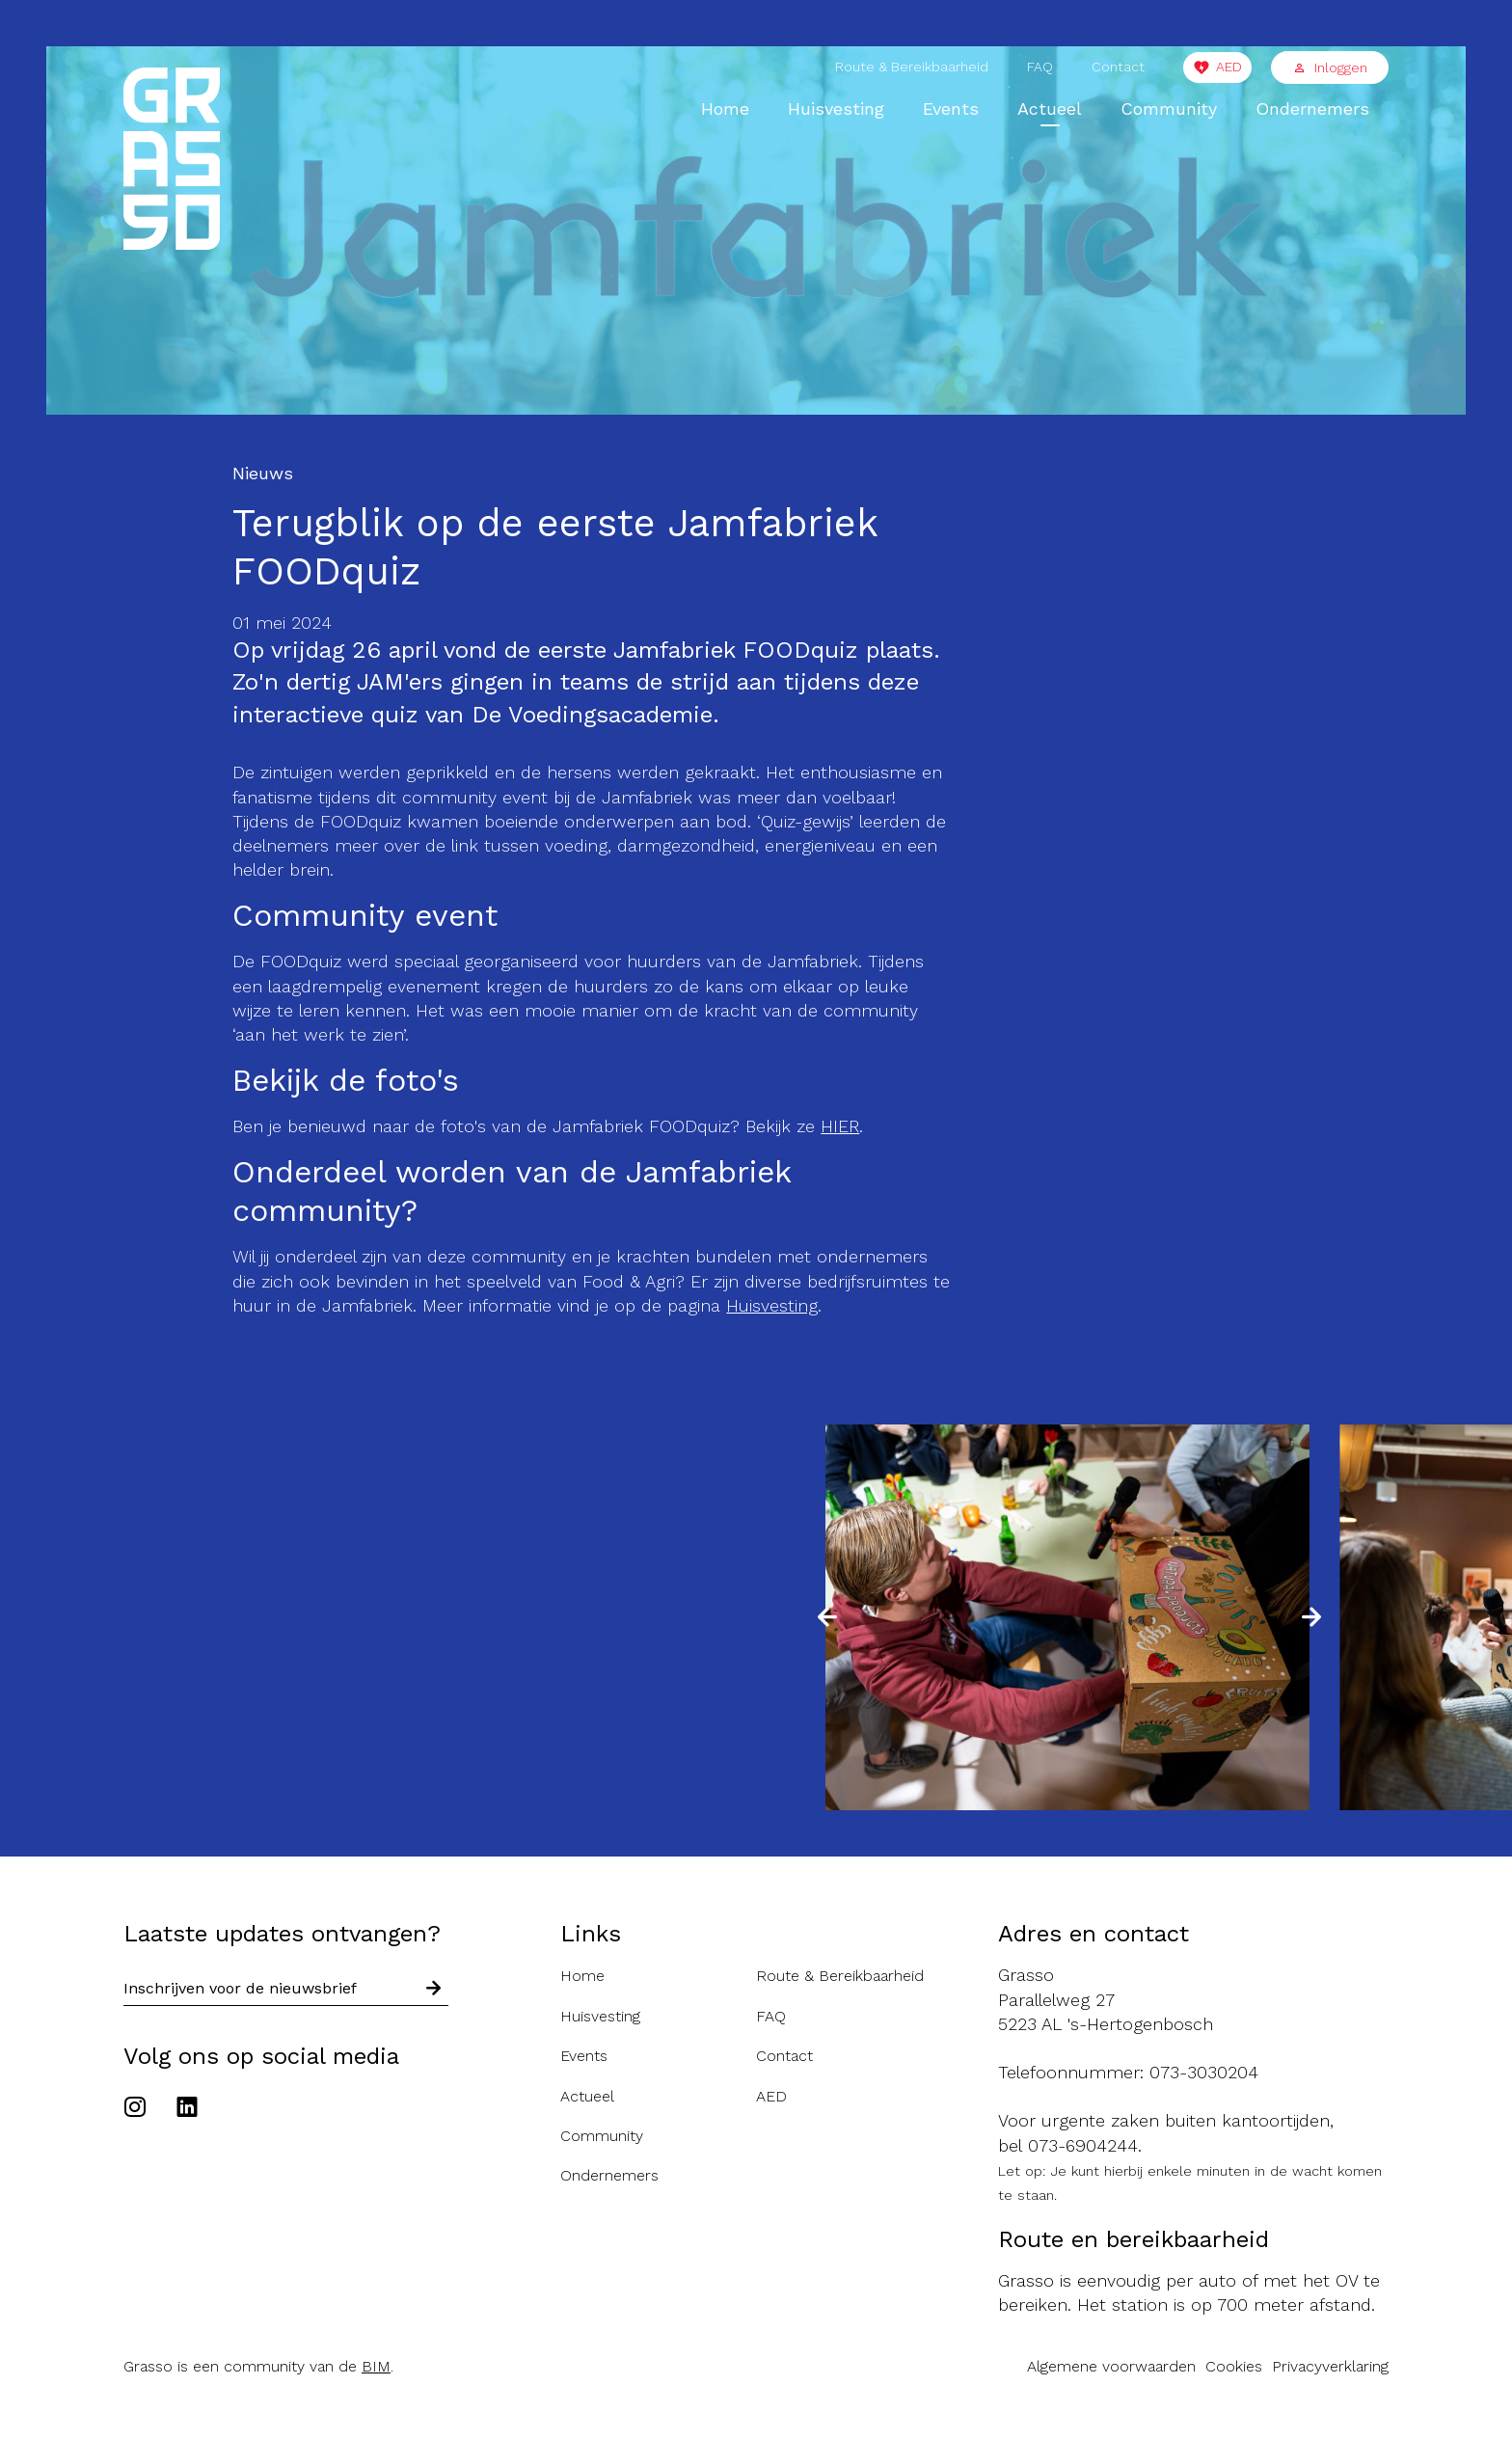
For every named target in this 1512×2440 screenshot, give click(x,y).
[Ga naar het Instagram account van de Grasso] (139, 2109)
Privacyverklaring (1330, 2366)
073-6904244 (1083, 2145)
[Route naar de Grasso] (1193, 1999)
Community (1168, 108)
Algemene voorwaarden (1111, 2366)
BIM (376, 2366)
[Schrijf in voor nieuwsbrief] (433, 1989)
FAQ (1040, 66)
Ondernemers (1312, 108)
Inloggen (1330, 67)
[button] (827, 1617)
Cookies (1233, 2366)
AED (1229, 66)
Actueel (1049, 108)
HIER (840, 1126)
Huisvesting (836, 108)
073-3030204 (1203, 2072)
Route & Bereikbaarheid (911, 66)
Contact (1118, 66)
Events (951, 108)
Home (725, 108)
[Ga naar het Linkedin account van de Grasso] (187, 2109)
